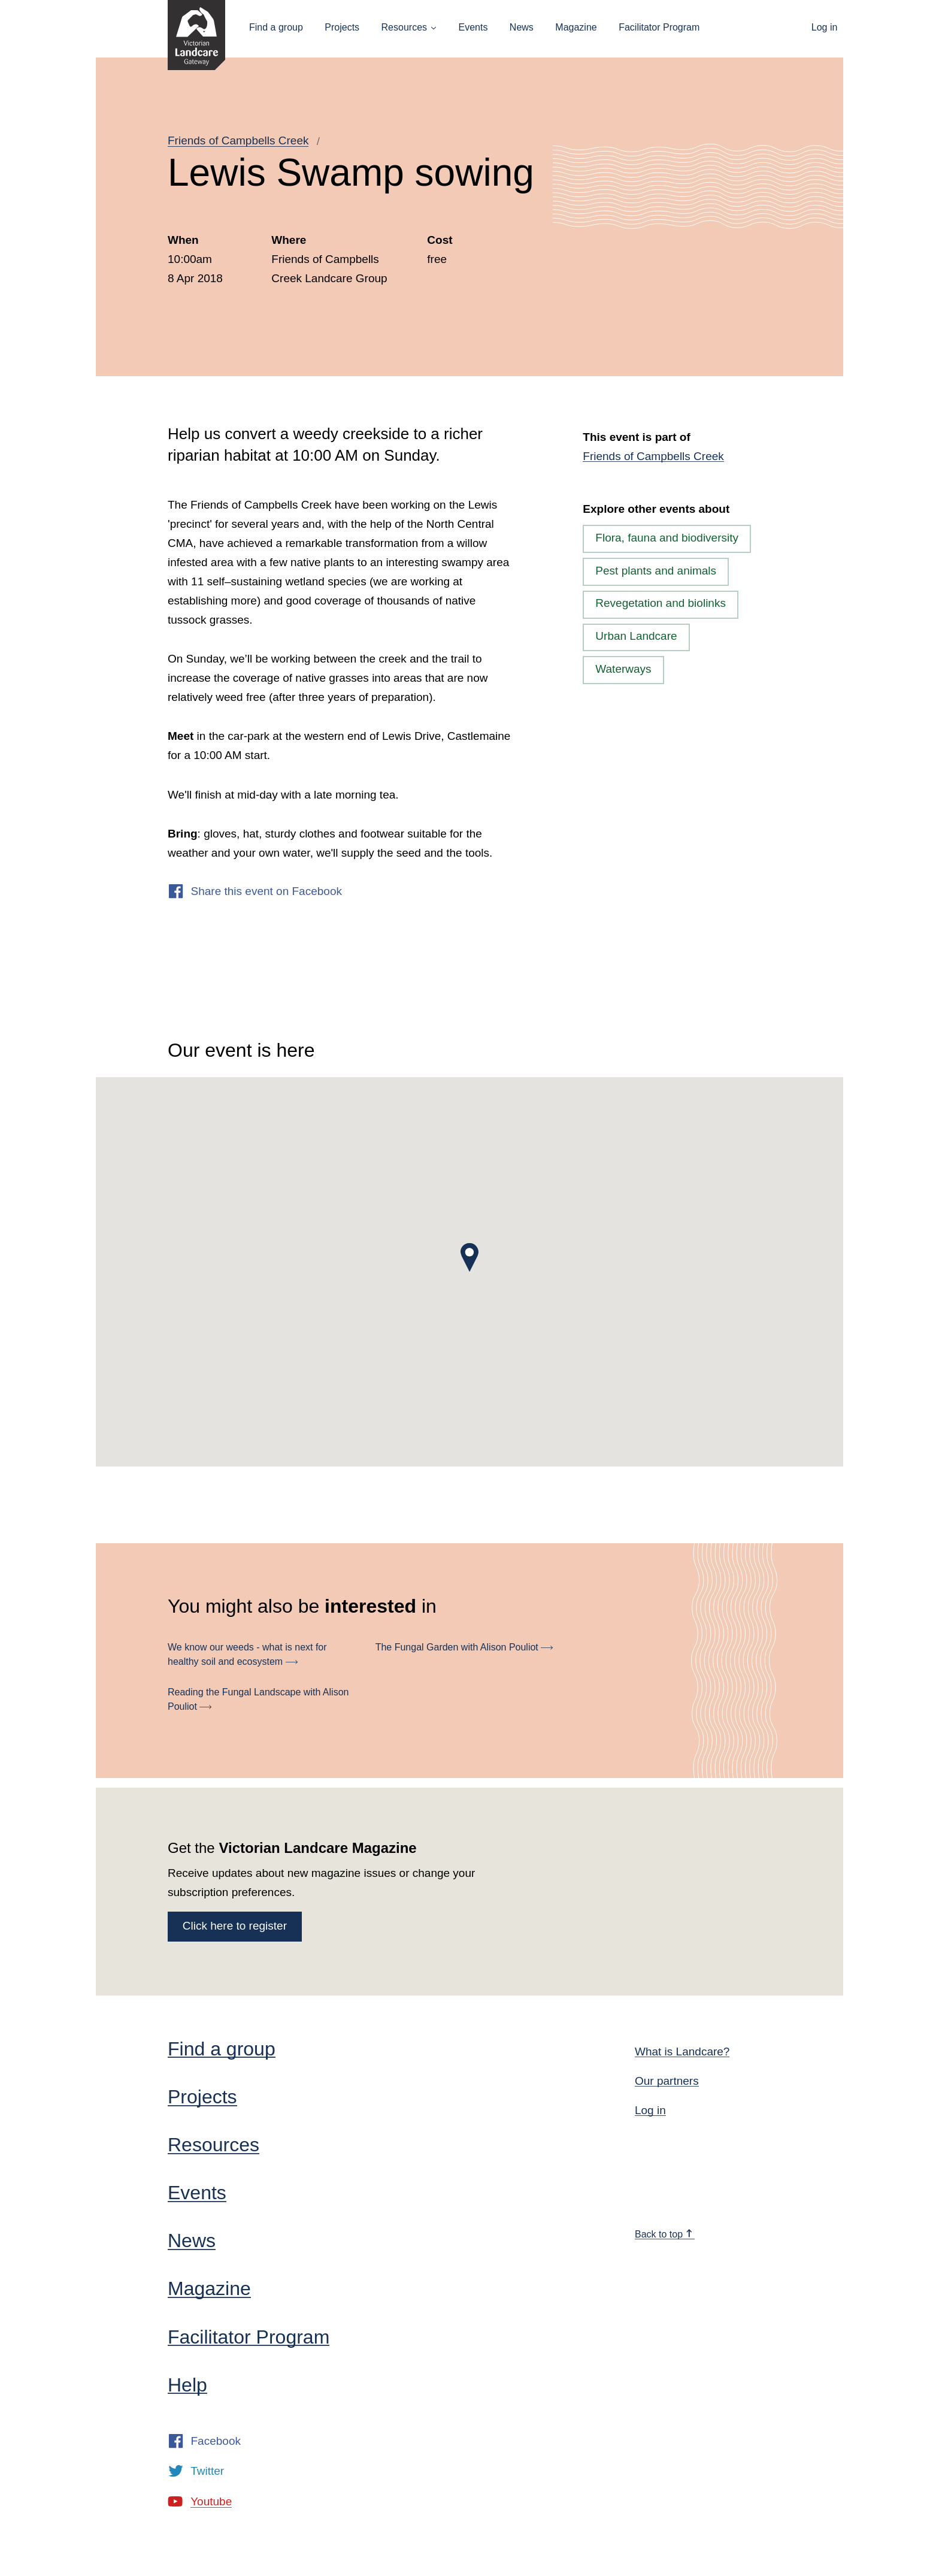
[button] (469, 1257)
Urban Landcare (636, 636)
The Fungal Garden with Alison (464, 1647)
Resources (404, 27)
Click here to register (235, 1925)
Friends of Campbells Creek (238, 140)
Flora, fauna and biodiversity (666, 537)
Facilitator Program (659, 27)
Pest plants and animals (655, 570)
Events (472, 27)
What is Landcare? (682, 2051)
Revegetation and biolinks (660, 603)
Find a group (276, 27)
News (522, 27)
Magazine (575, 27)
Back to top (664, 2234)
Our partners (667, 2081)
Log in (824, 27)
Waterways (623, 669)
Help (187, 2385)
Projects (342, 27)
